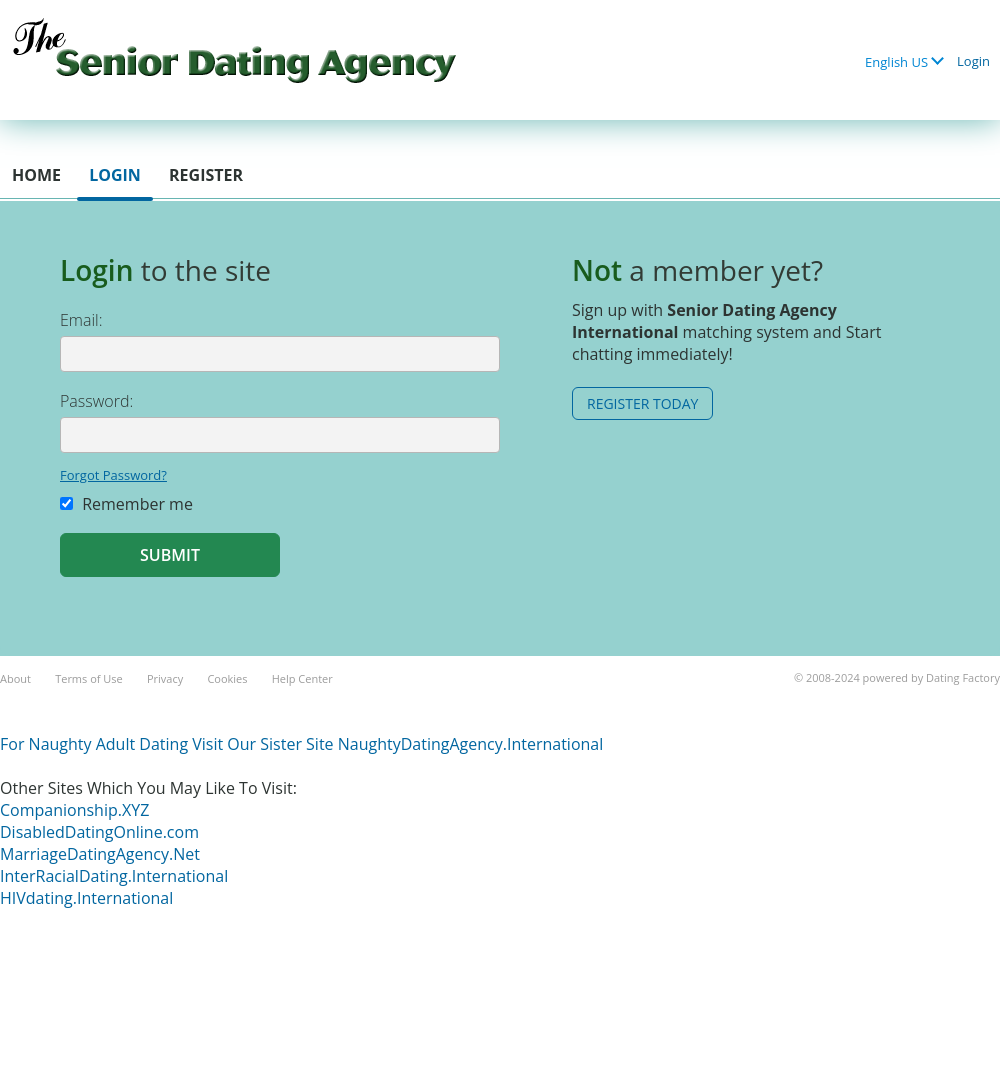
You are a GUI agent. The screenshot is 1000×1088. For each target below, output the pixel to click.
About (15, 678)
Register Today (642, 403)
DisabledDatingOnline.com (99, 832)
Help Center (302, 678)
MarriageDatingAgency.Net (100, 854)
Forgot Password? (113, 475)
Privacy (165, 678)
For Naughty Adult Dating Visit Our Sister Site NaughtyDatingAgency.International (301, 744)
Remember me (126, 504)
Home (36, 175)
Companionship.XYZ (74, 810)
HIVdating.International (86, 898)
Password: (96, 401)
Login (973, 61)
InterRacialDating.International (114, 876)
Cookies (227, 678)
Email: (81, 320)
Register (206, 175)
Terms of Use (89, 678)
